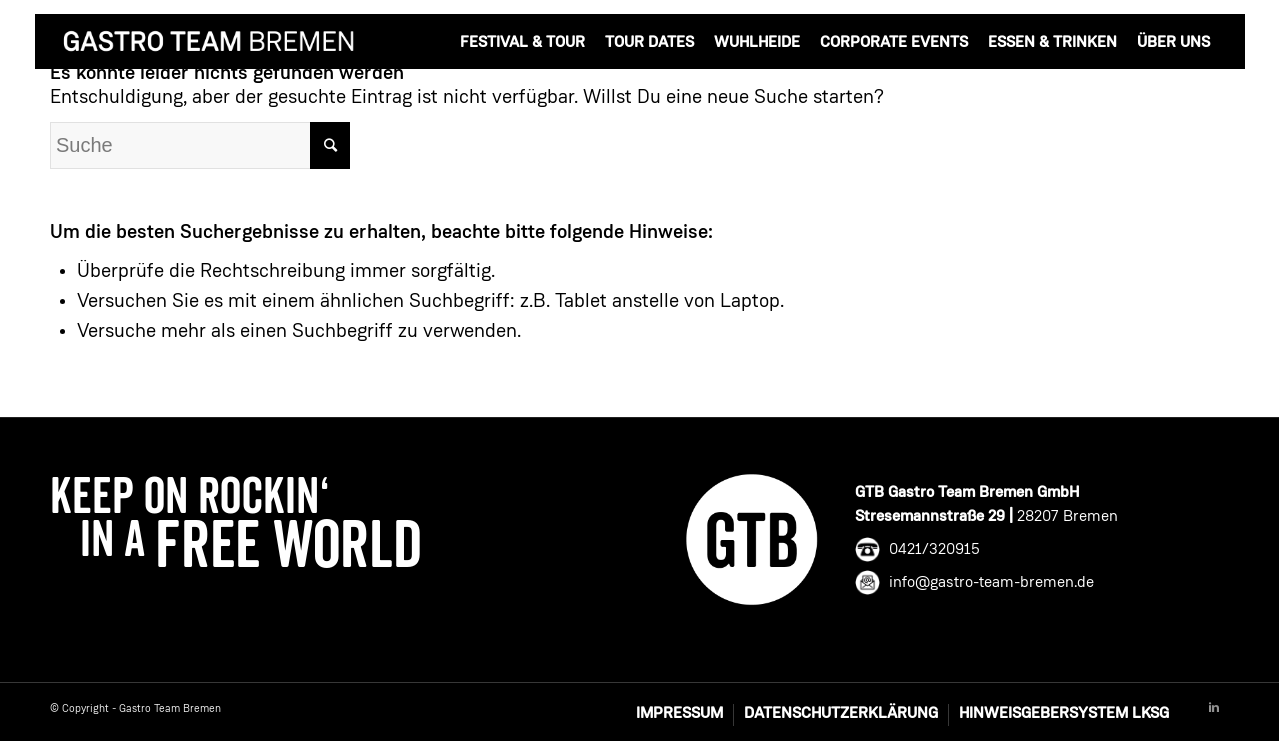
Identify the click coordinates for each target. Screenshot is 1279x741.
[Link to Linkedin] (1214, 708)
